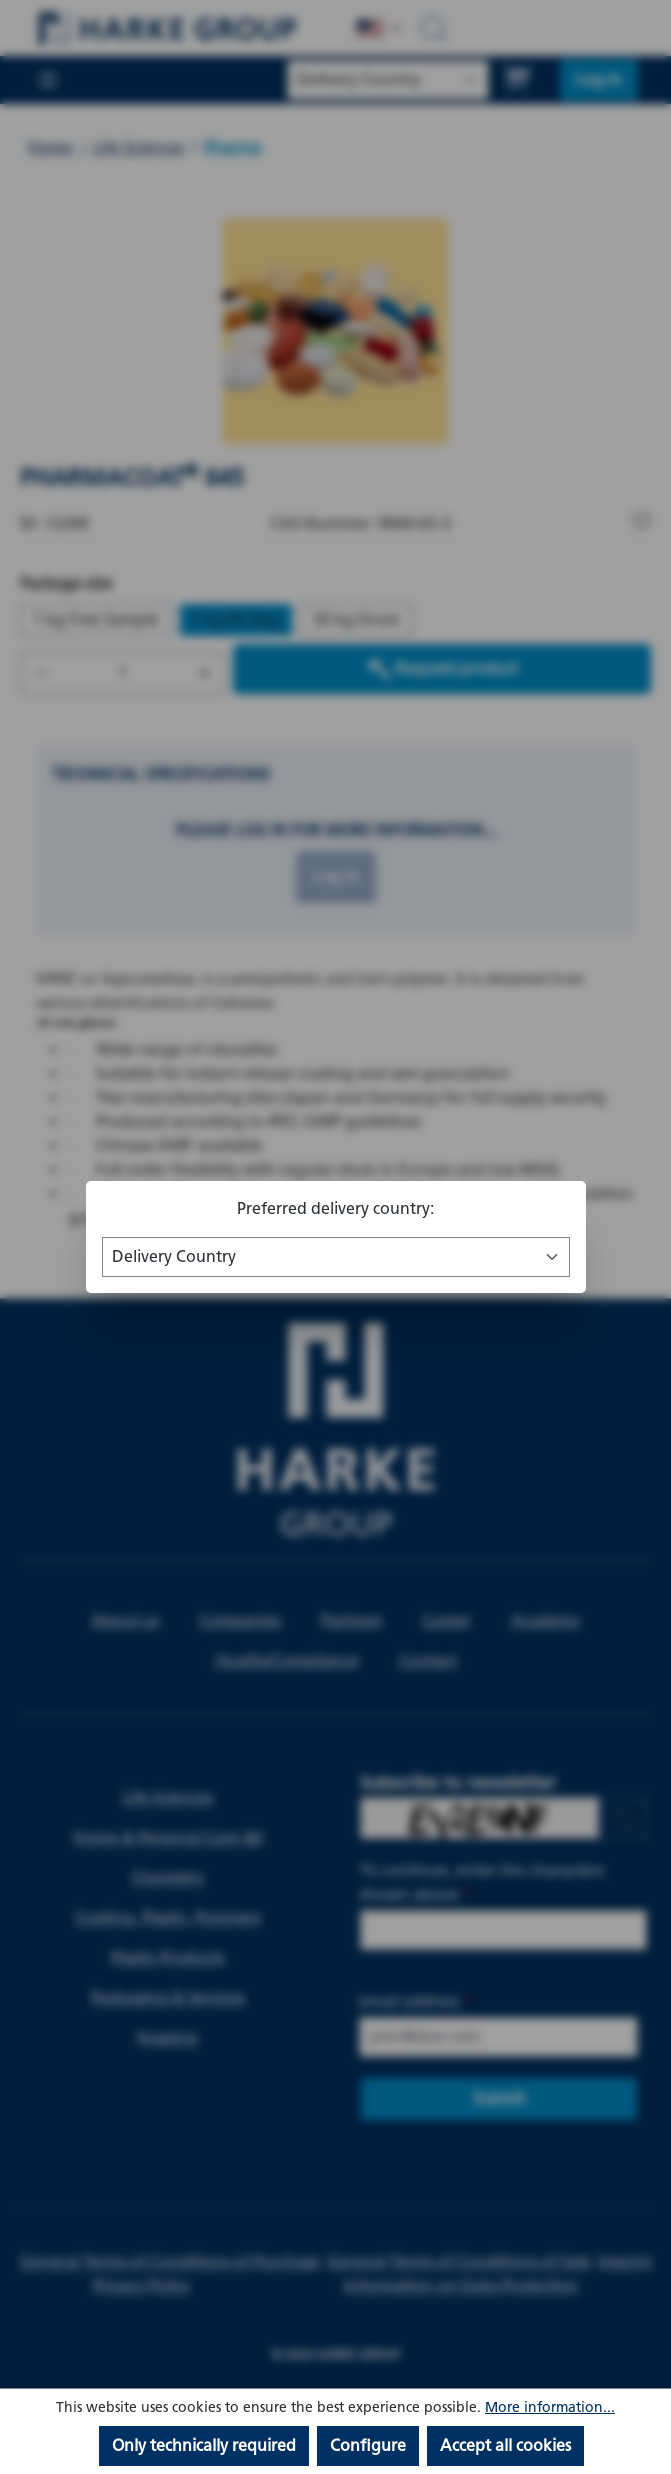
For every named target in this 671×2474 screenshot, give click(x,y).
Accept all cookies (505, 2445)
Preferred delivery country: (335, 1208)
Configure (368, 2445)
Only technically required (204, 2445)
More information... (550, 2407)
